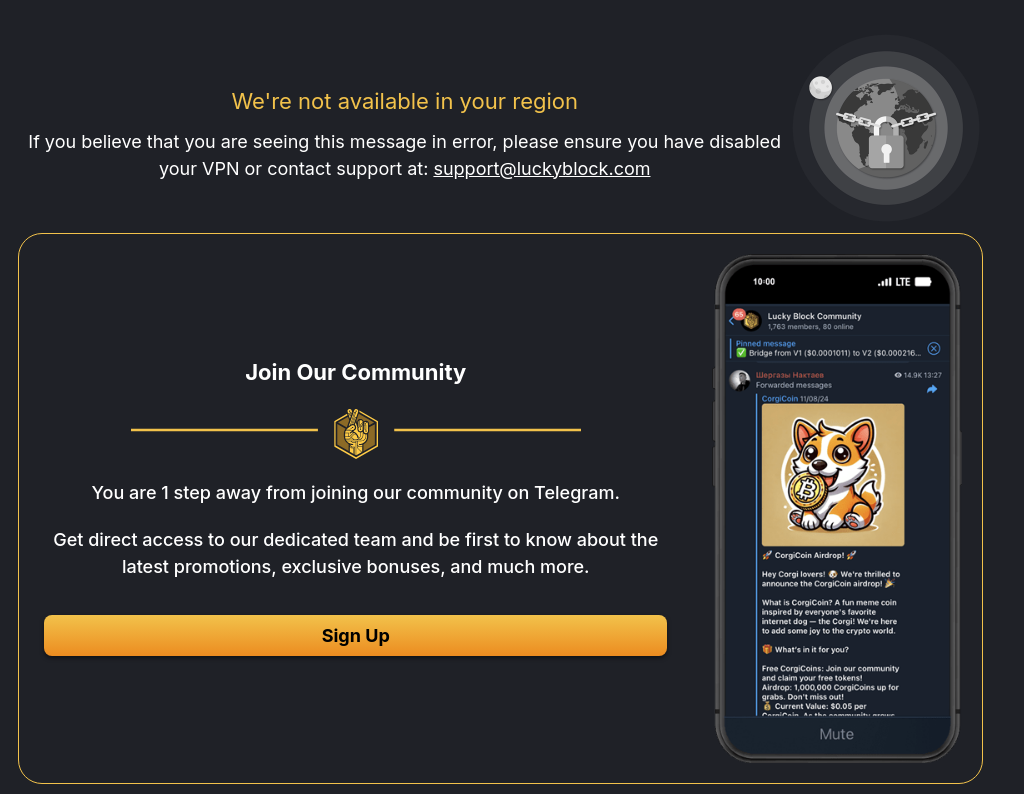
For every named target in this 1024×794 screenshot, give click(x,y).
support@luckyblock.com (541, 168)
